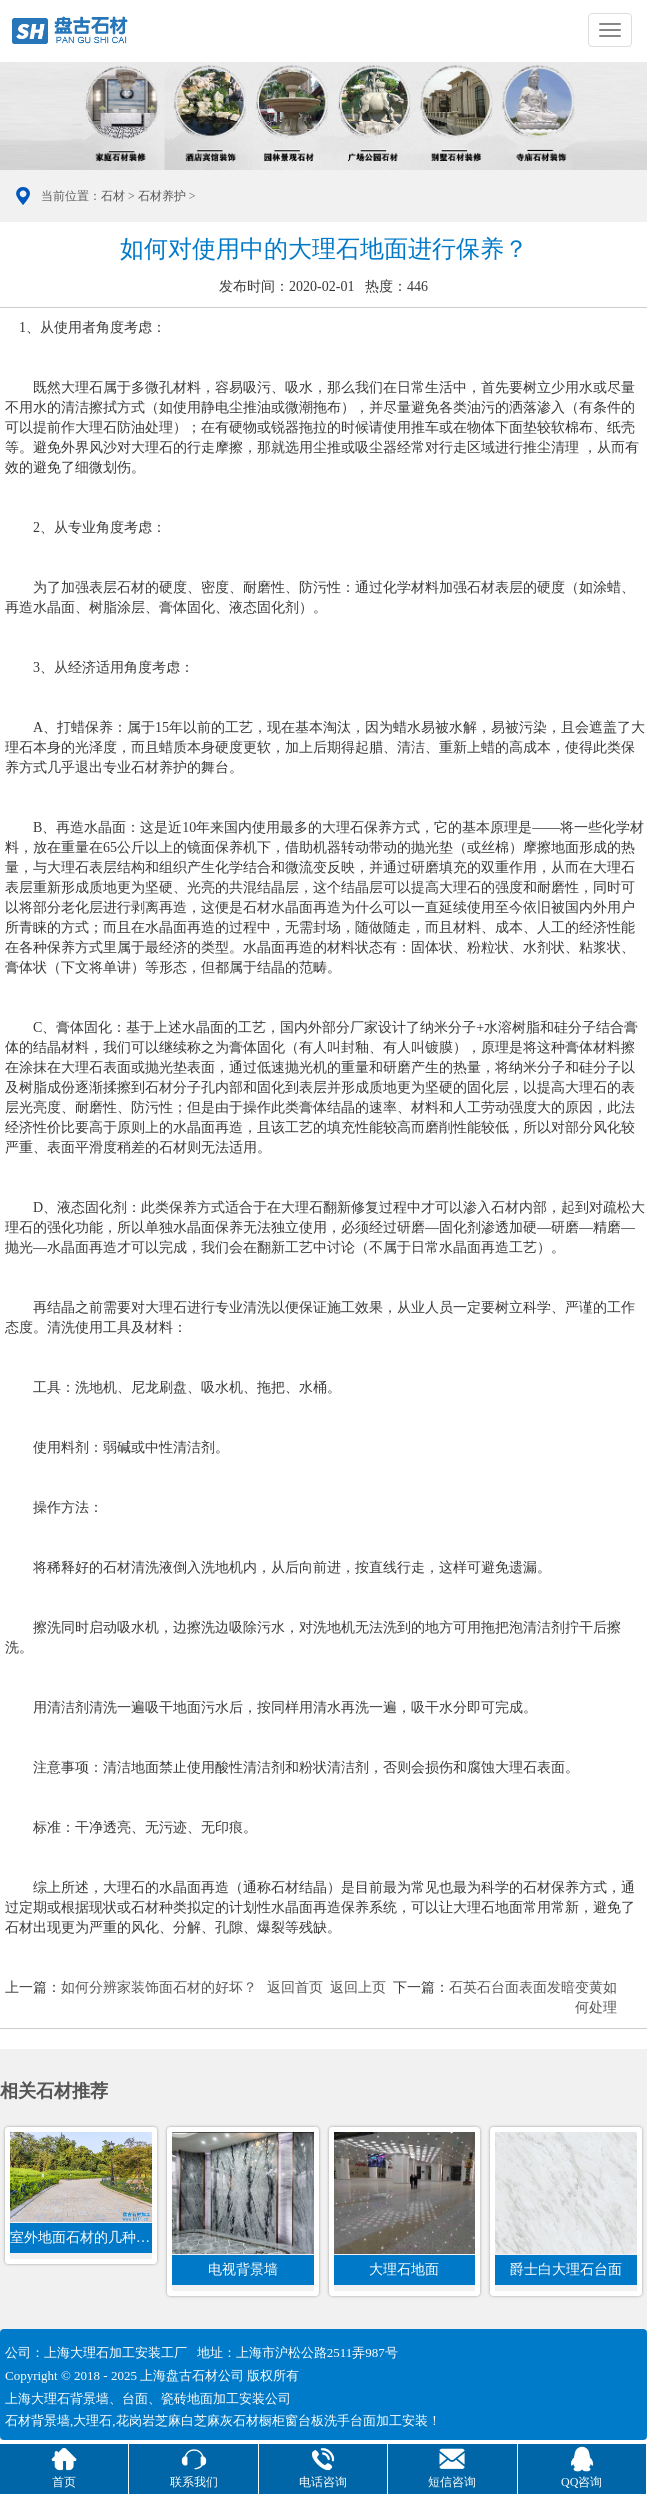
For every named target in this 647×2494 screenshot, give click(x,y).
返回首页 (295, 1987)
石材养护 (162, 196)
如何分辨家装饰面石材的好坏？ (159, 1987)
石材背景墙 (37, 2420)
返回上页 (358, 1987)
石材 (113, 196)
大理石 (92, 2420)
